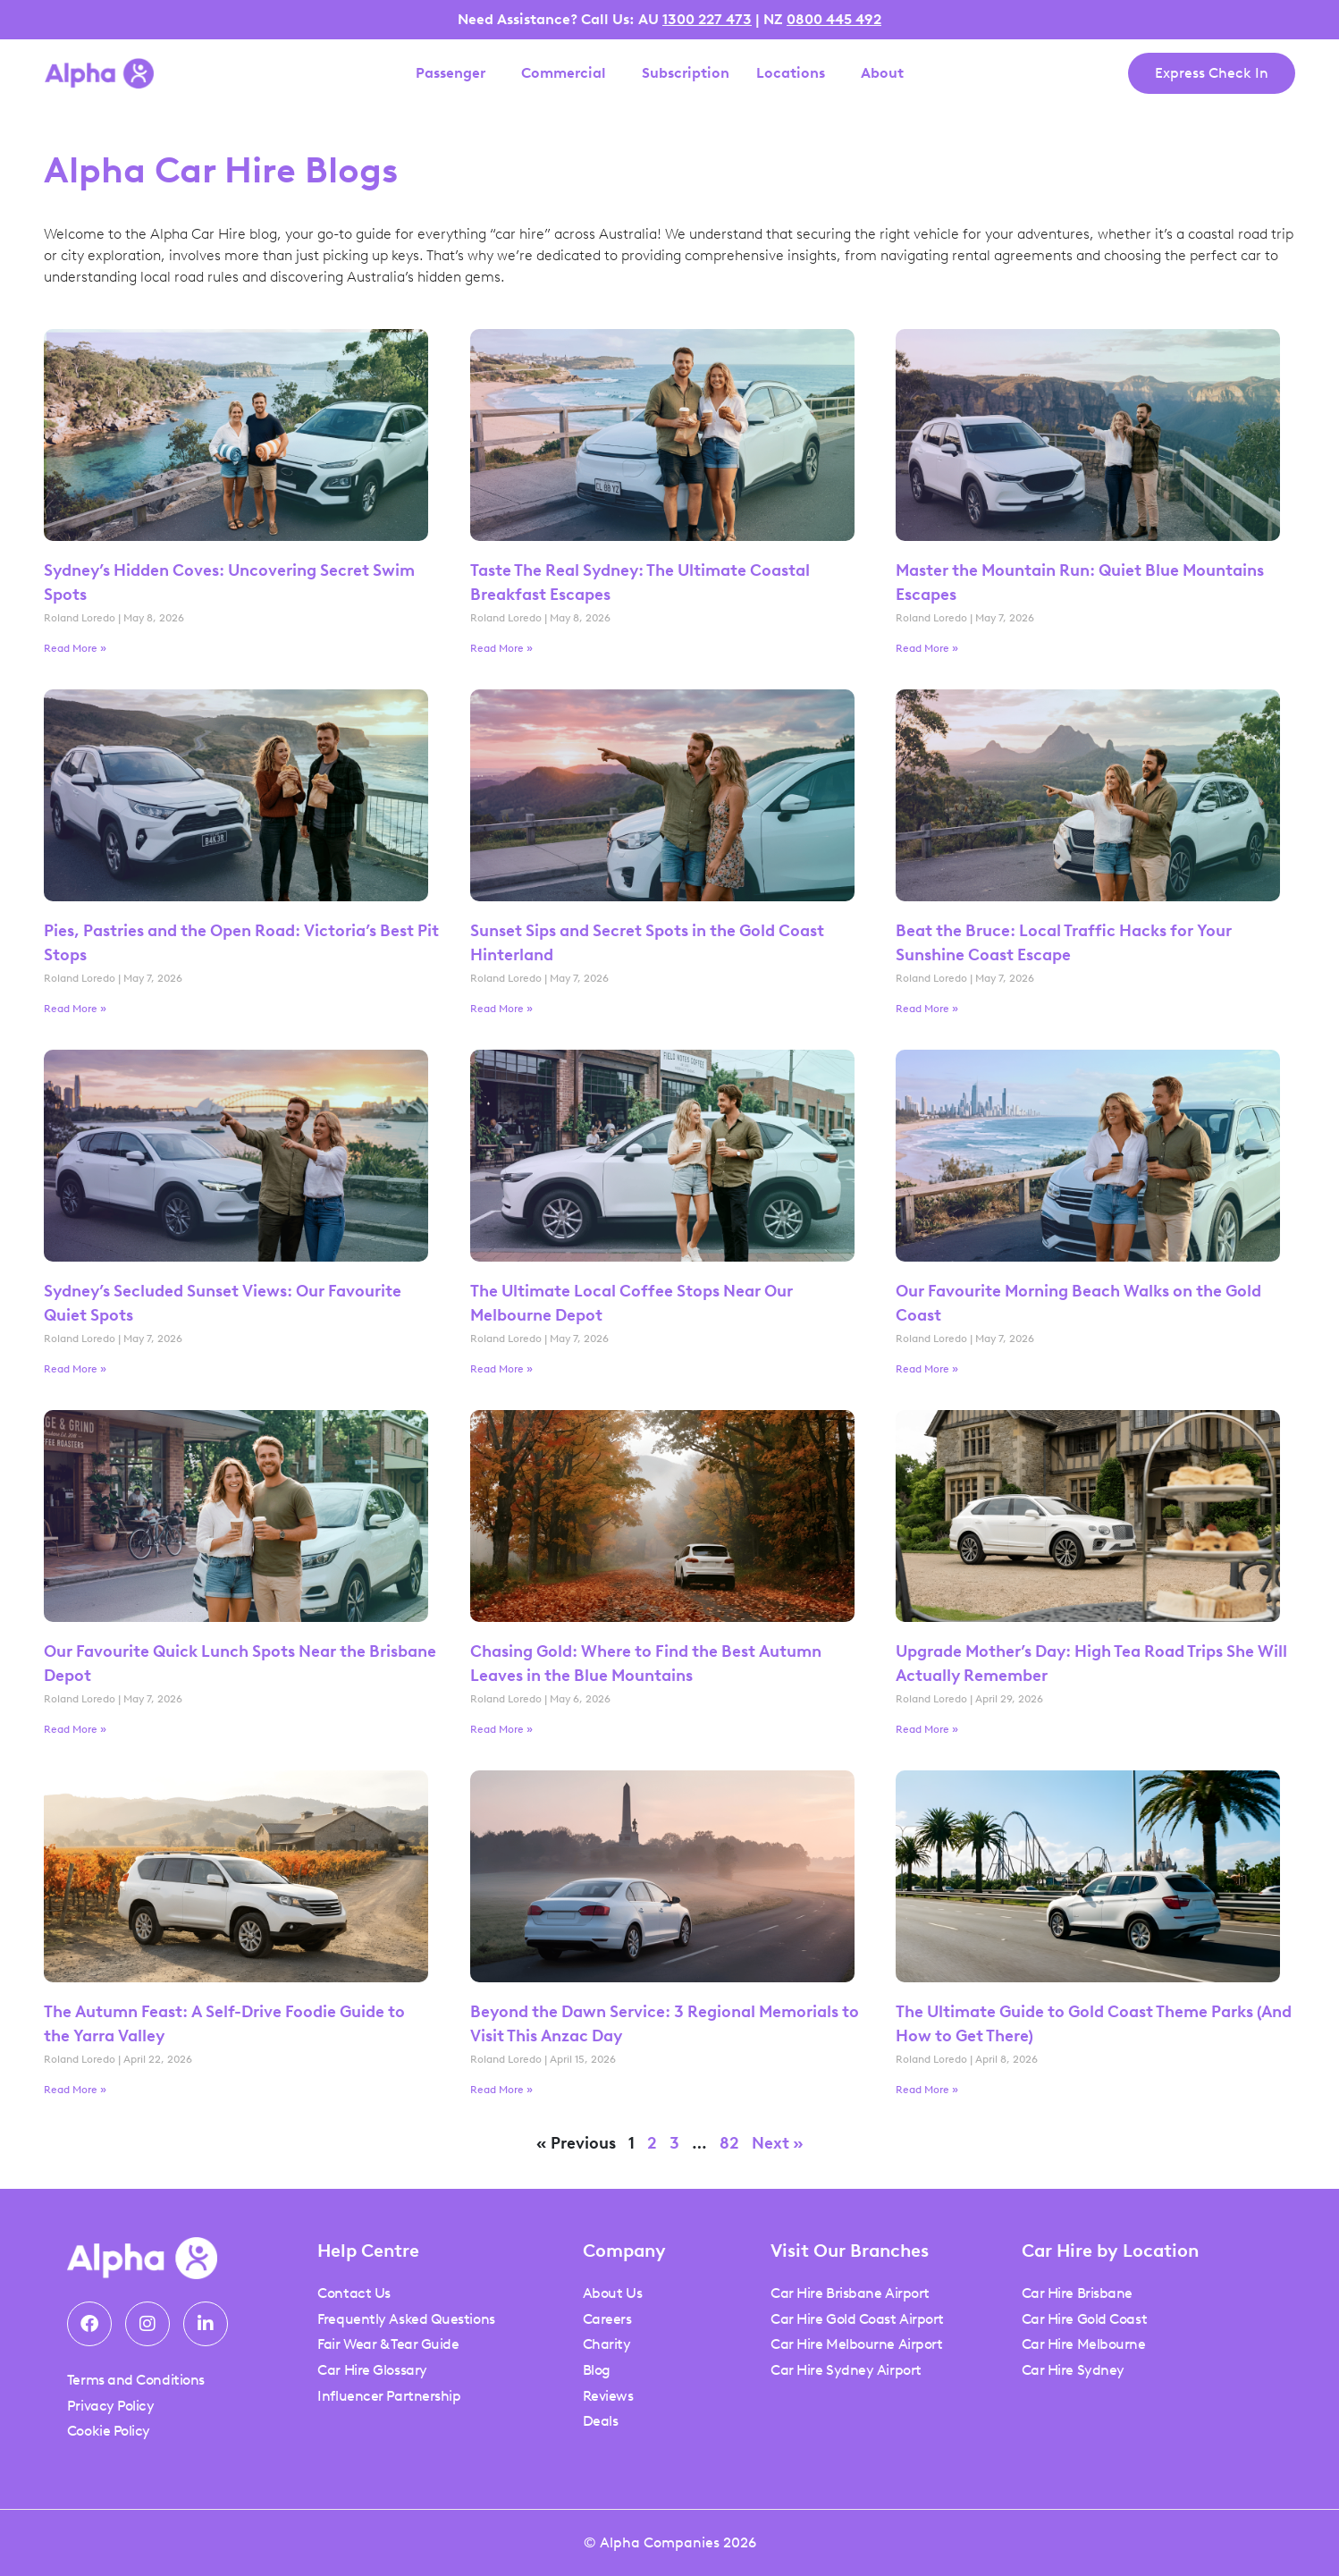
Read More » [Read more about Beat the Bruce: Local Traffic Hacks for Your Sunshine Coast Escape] (927, 1008)
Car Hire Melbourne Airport (856, 2343)
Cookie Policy (108, 2430)
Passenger (455, 73)
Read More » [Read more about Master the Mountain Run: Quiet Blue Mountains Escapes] (927, 648)
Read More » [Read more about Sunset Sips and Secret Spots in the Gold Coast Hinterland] (501, 1008)
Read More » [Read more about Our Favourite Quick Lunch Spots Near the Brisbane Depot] (75, 1729)
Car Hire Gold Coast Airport (857, 2318)
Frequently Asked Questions (405, 2318)
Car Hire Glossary (371, 2369)
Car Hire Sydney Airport (846, 2369)
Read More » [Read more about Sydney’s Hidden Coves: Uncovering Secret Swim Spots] (75, 648)
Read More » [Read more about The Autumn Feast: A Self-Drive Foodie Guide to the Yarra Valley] (75, 2089)
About (887, 73)
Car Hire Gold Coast (1084, 2318)
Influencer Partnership (388, 2395)
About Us (612, 2293)
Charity (607, 2343)
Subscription (685, 73)
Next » (778, 2143)
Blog (597, 2369)
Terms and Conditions (136, 2379)
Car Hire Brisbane (1077, 2293)
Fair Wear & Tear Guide (388, 2343)
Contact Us (354, 2293)
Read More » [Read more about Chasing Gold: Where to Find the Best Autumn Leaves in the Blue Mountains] (501, 1729)
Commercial (568, 73)
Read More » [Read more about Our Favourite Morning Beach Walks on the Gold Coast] (927, 1369)
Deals (601, 2420)
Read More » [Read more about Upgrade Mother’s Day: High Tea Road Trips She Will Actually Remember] (927, 1729)
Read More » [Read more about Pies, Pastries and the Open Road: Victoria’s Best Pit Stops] (75, 1008)
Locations (795, 73)
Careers (607, 2318)
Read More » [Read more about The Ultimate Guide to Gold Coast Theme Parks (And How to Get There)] (927, 2089)
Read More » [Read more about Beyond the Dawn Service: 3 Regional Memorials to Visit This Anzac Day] (501, 2089)
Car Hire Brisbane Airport (850, 2293)
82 (729, 2143)
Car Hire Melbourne (1084, 2343)
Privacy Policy (111, 2405)
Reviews (608, 2395)
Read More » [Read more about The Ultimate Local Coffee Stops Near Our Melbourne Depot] (501, 1369)
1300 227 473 (707, 19)
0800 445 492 (834, 19)
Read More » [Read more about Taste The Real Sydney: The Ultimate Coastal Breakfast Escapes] (501, 648)
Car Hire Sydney (1073, 2369)
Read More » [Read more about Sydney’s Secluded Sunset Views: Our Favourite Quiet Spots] (75, 1369)
